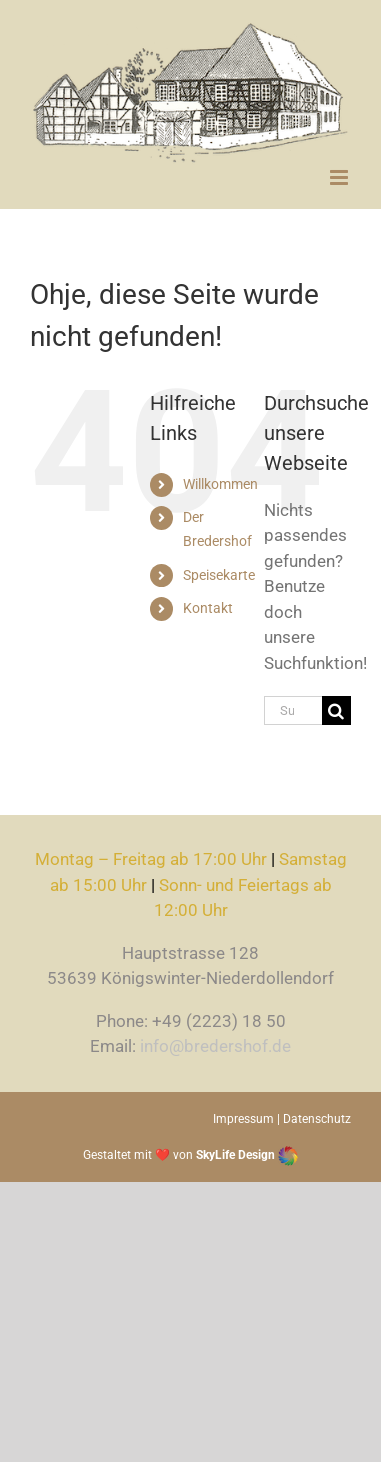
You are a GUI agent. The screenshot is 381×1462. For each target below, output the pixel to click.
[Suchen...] (293, 710)
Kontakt (208, 608)
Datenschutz (317, 1119)
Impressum (243, 1119)
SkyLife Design (247, 1155)
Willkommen (220, 484)
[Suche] (336, 710)
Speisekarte (219, 575)
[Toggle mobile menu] (340, 177)
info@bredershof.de (215, 1046)
